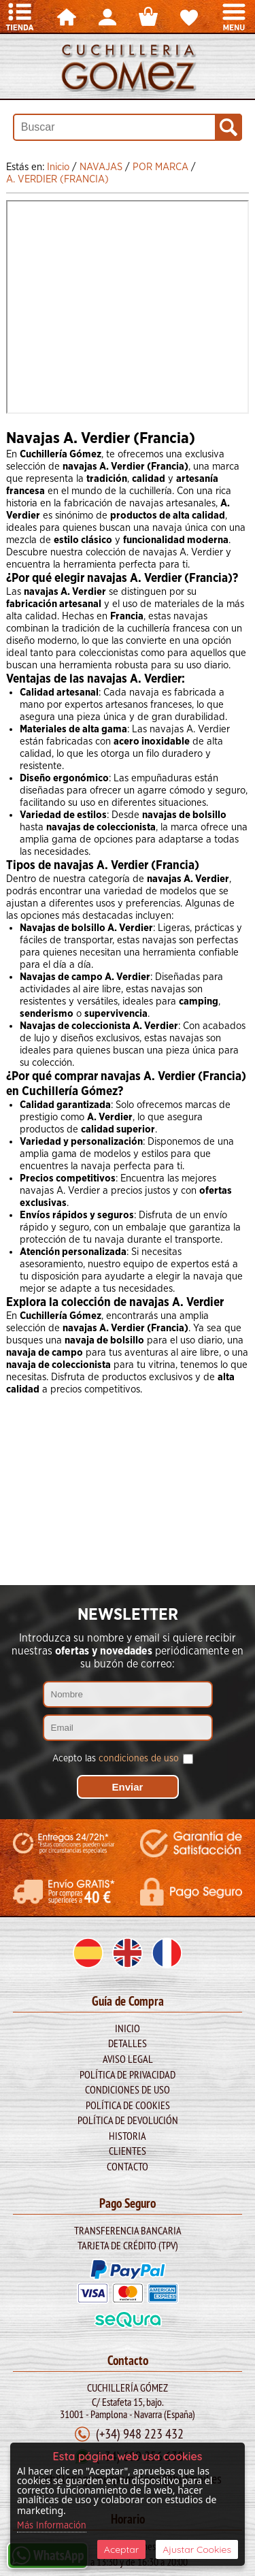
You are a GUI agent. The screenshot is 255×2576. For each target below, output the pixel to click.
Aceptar (121, 2549)
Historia (127, 2135)
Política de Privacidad (127, 2074)
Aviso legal (128, 2059)
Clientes (127, 2150)
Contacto (127, 2166)
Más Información (51, 2525)
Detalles (127, 2043)
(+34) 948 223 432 (140, 2433)
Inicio (127, 2028)
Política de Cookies (128, 2105)
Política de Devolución (128, 2120)
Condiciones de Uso (127, 2089)
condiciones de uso (139, 1758)
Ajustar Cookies (197, 2549)
